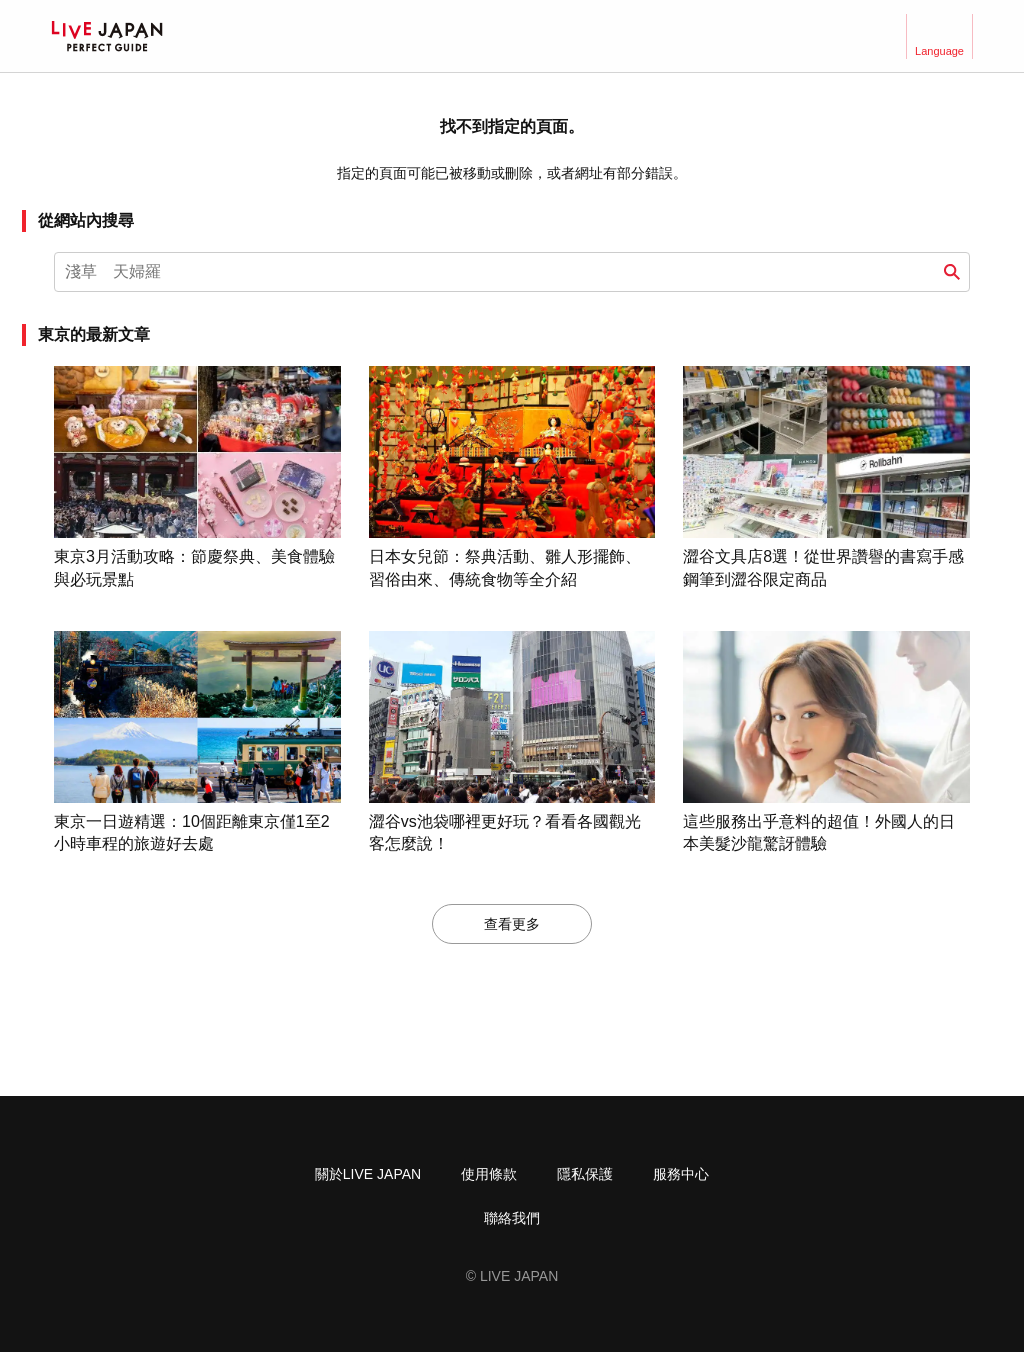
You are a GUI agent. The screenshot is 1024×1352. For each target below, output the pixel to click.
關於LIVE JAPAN (368, 1174)
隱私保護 (585, 1174)
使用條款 (489, 1174)
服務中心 (681, 1174)
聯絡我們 (512, 1218)
